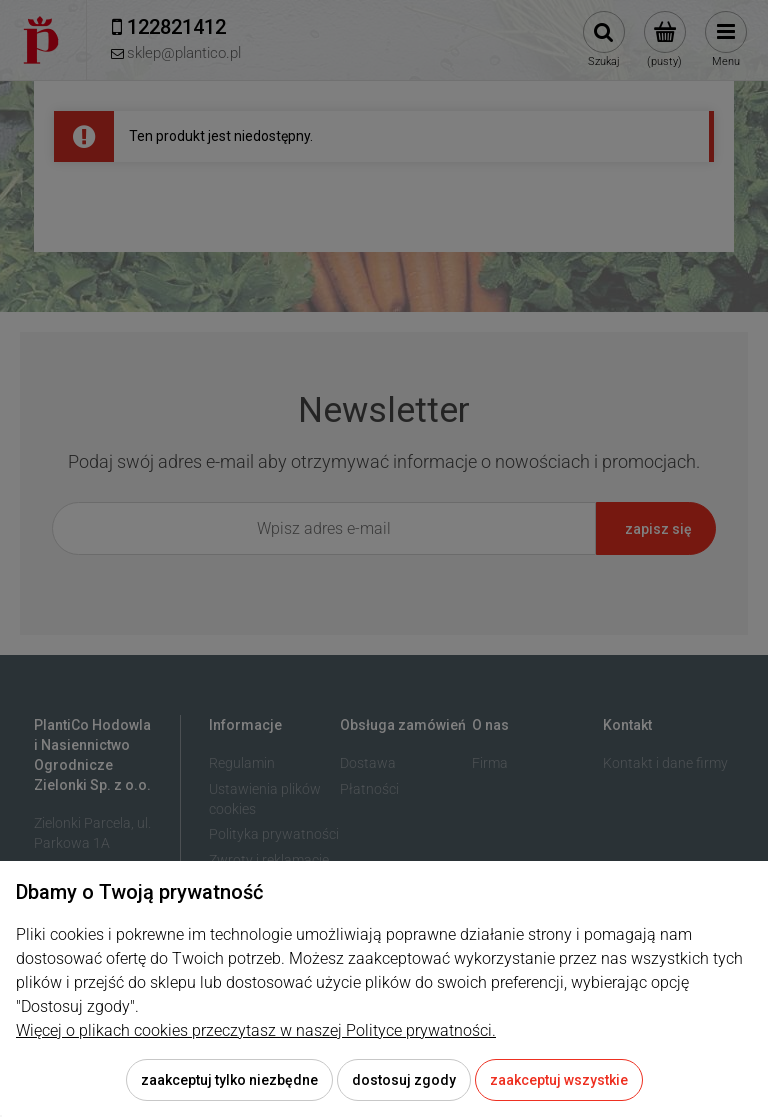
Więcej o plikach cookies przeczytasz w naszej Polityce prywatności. (256, 1030)
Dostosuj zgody (404, 1080)
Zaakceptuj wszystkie (559, 1080)
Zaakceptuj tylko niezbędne (229, 1080)
